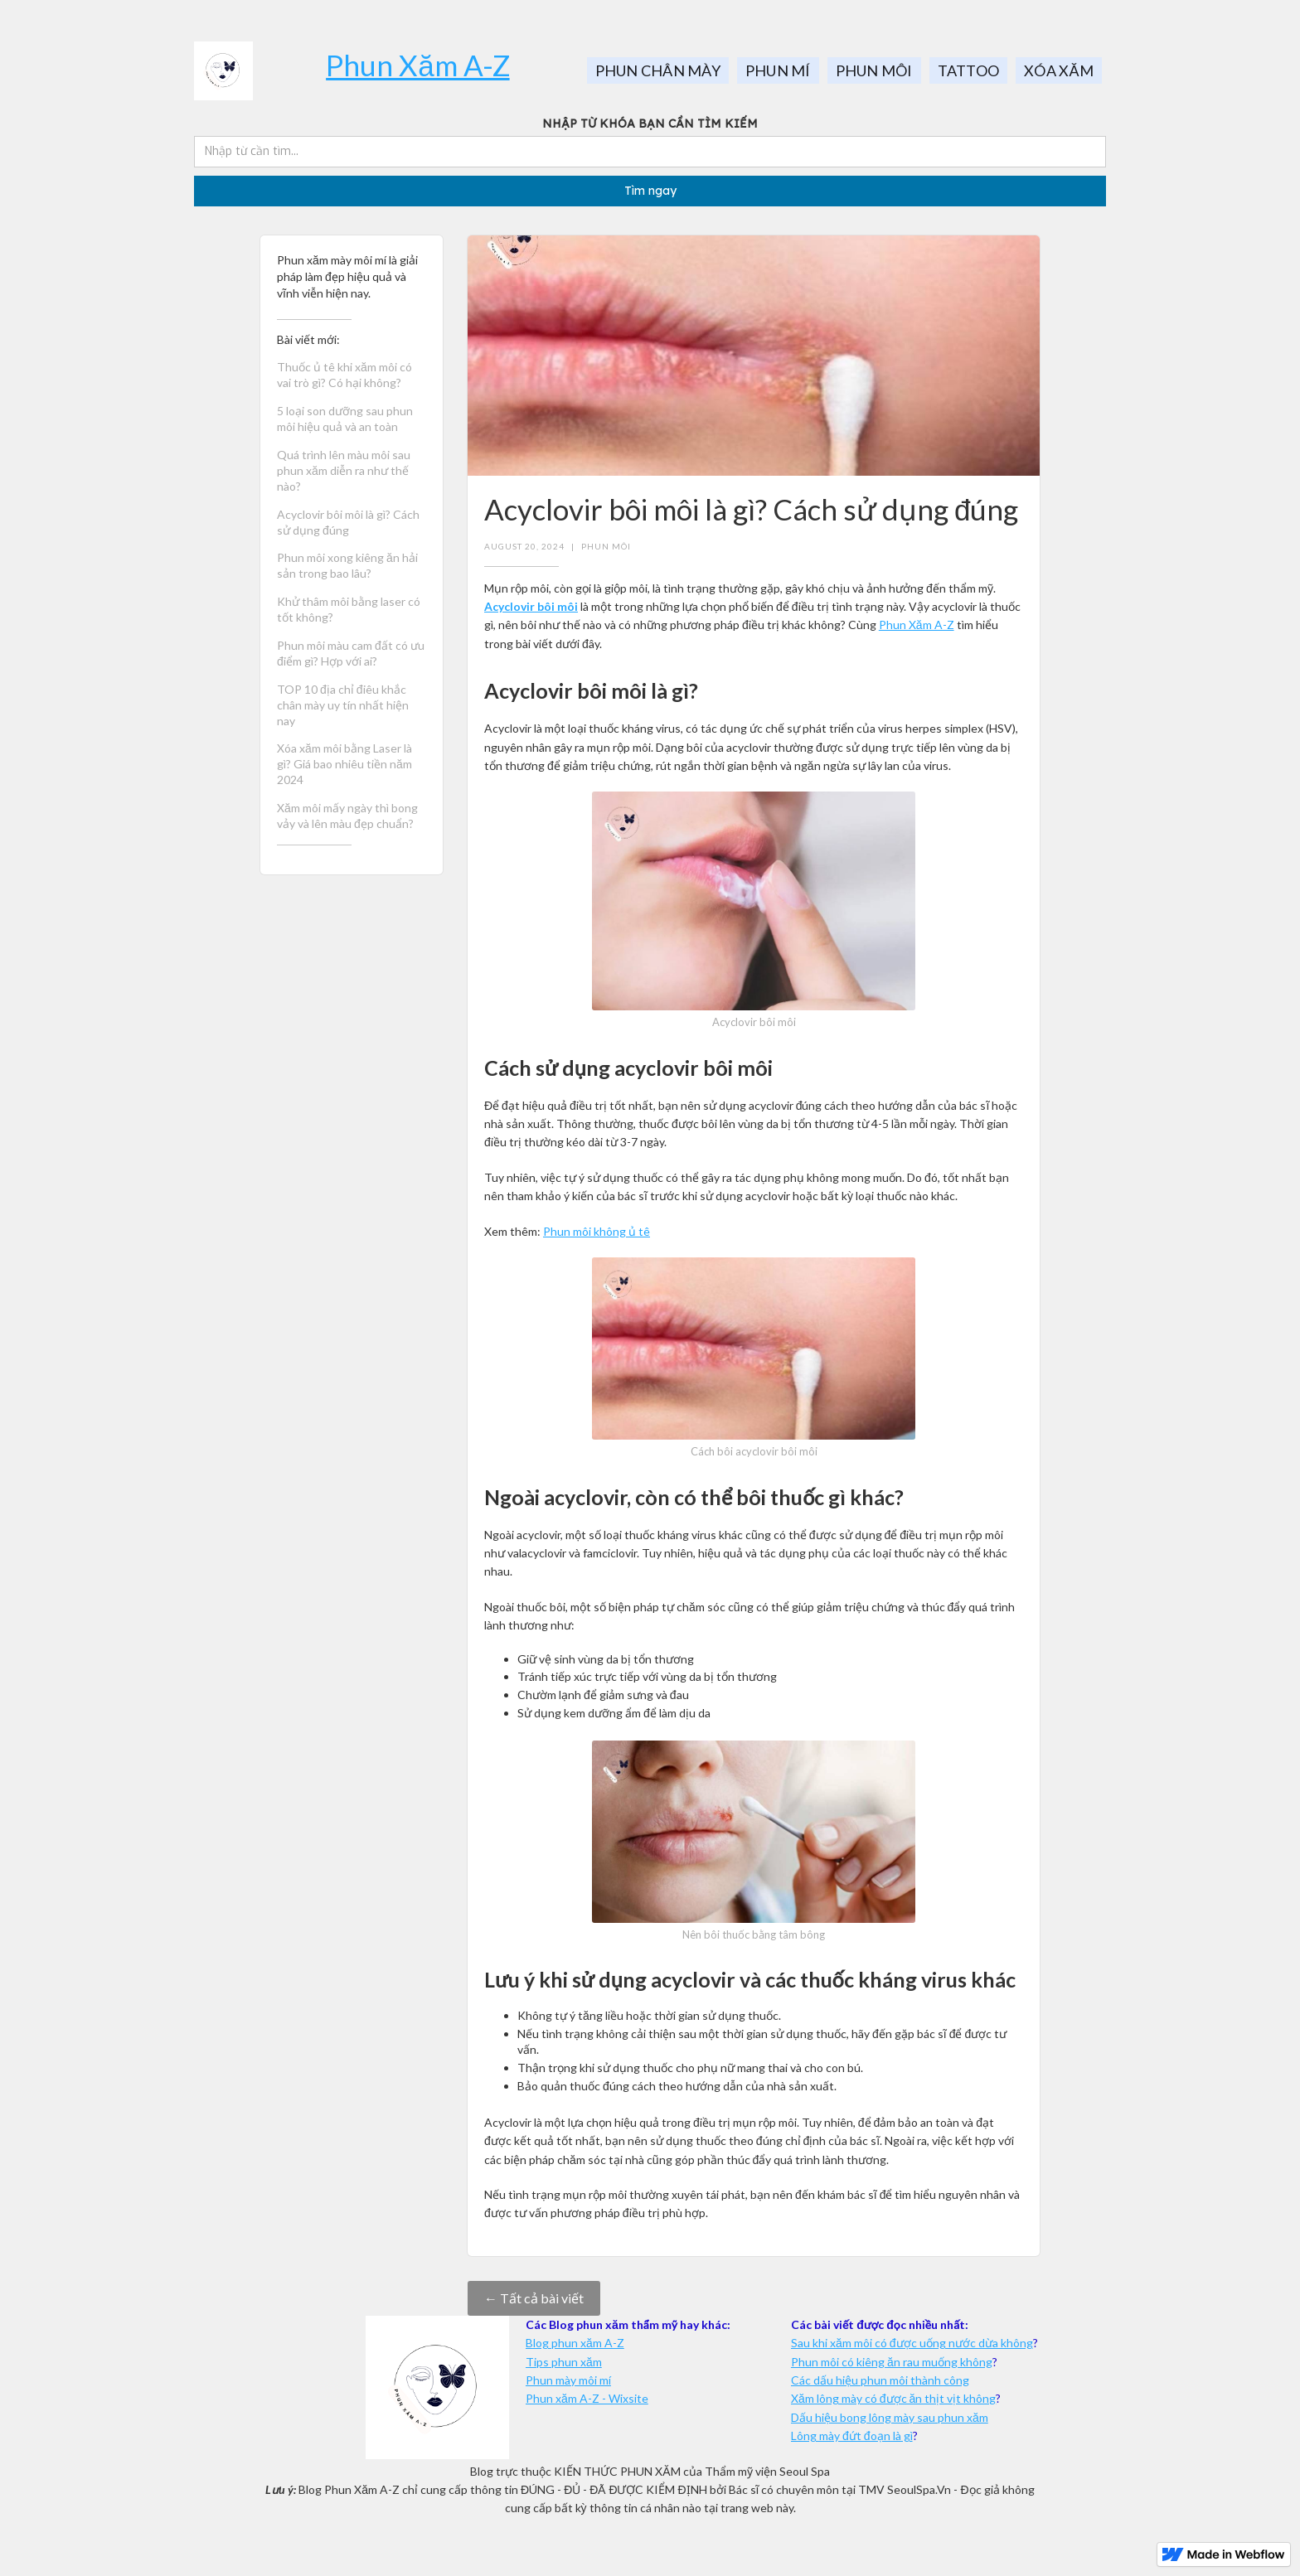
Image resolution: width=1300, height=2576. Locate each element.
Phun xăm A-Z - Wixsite (587, 2398)
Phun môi (606, 546)
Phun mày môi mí (568, 2380)
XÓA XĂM (1059, 70)
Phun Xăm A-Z (417, 64)
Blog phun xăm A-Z (575, 2343)
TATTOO (969, 70)
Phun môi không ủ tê (596, 1231)
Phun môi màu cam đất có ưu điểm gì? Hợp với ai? (350, 653)
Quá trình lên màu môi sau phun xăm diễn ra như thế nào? (343, 470)
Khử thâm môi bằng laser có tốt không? (348, 609)
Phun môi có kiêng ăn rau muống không (891, 2362)
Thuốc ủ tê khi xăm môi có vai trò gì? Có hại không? (344, 375)
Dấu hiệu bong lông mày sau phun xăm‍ (889, 2417)
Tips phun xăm (564, 2362)
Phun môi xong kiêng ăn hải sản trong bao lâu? (347, 565)
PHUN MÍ (778, 70)
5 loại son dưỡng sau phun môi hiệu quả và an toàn (345, 418)
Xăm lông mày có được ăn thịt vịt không (893, 2398)
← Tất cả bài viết (534, 2298)
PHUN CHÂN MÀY (657, 70)
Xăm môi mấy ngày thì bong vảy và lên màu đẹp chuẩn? (347, 815)
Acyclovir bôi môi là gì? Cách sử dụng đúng (348, 522)
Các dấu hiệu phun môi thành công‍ (880, 2380)
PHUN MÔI (874, 70)
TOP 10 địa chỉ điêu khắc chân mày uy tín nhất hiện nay (343, 705)
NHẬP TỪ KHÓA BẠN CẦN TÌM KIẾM (650, 123)
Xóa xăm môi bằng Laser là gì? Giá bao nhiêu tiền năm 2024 (344, 764)
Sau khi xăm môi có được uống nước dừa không (912, 2343)
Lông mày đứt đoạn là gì (852, 2435)
